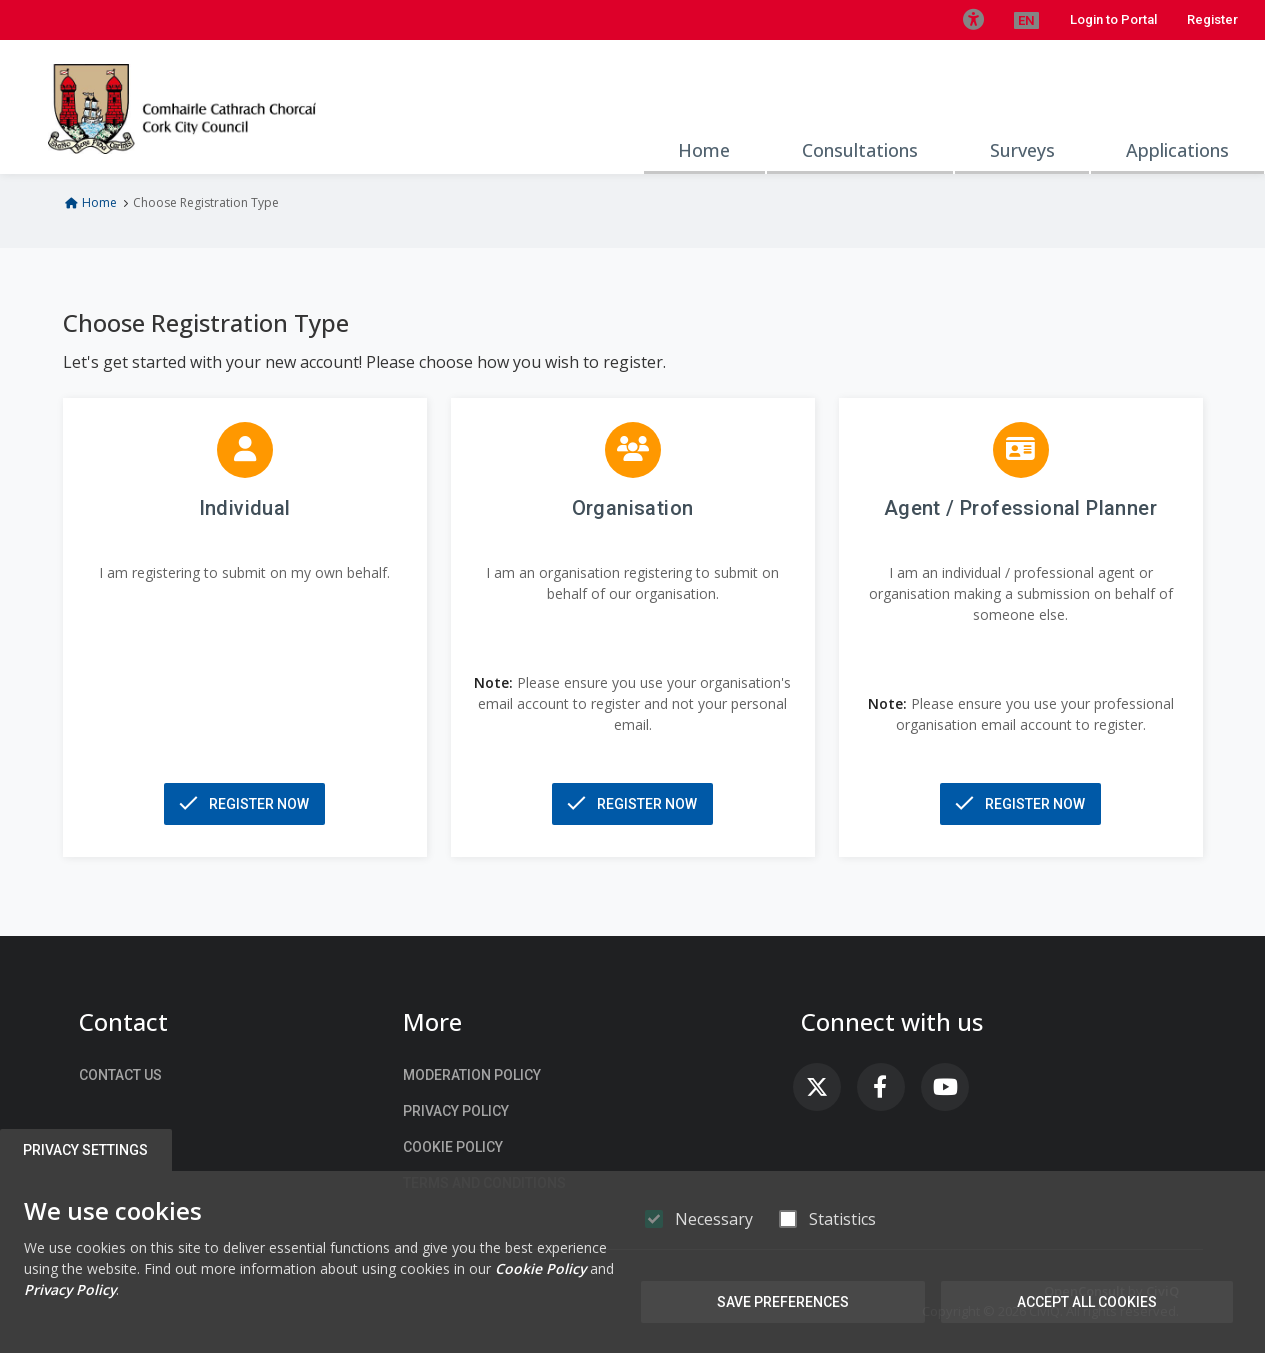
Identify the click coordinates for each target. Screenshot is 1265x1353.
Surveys (1022, 150)
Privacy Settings (86, 1150)
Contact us (120, 1075)
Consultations (860, 150)
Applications (1177, 150)
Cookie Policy (453, 1147)
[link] (817, 1087)
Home (704, 150)
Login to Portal (1113, 19)
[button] (973, 20)
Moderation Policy (472, 1075)
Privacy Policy (456, 1111)
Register (1212, 19)
